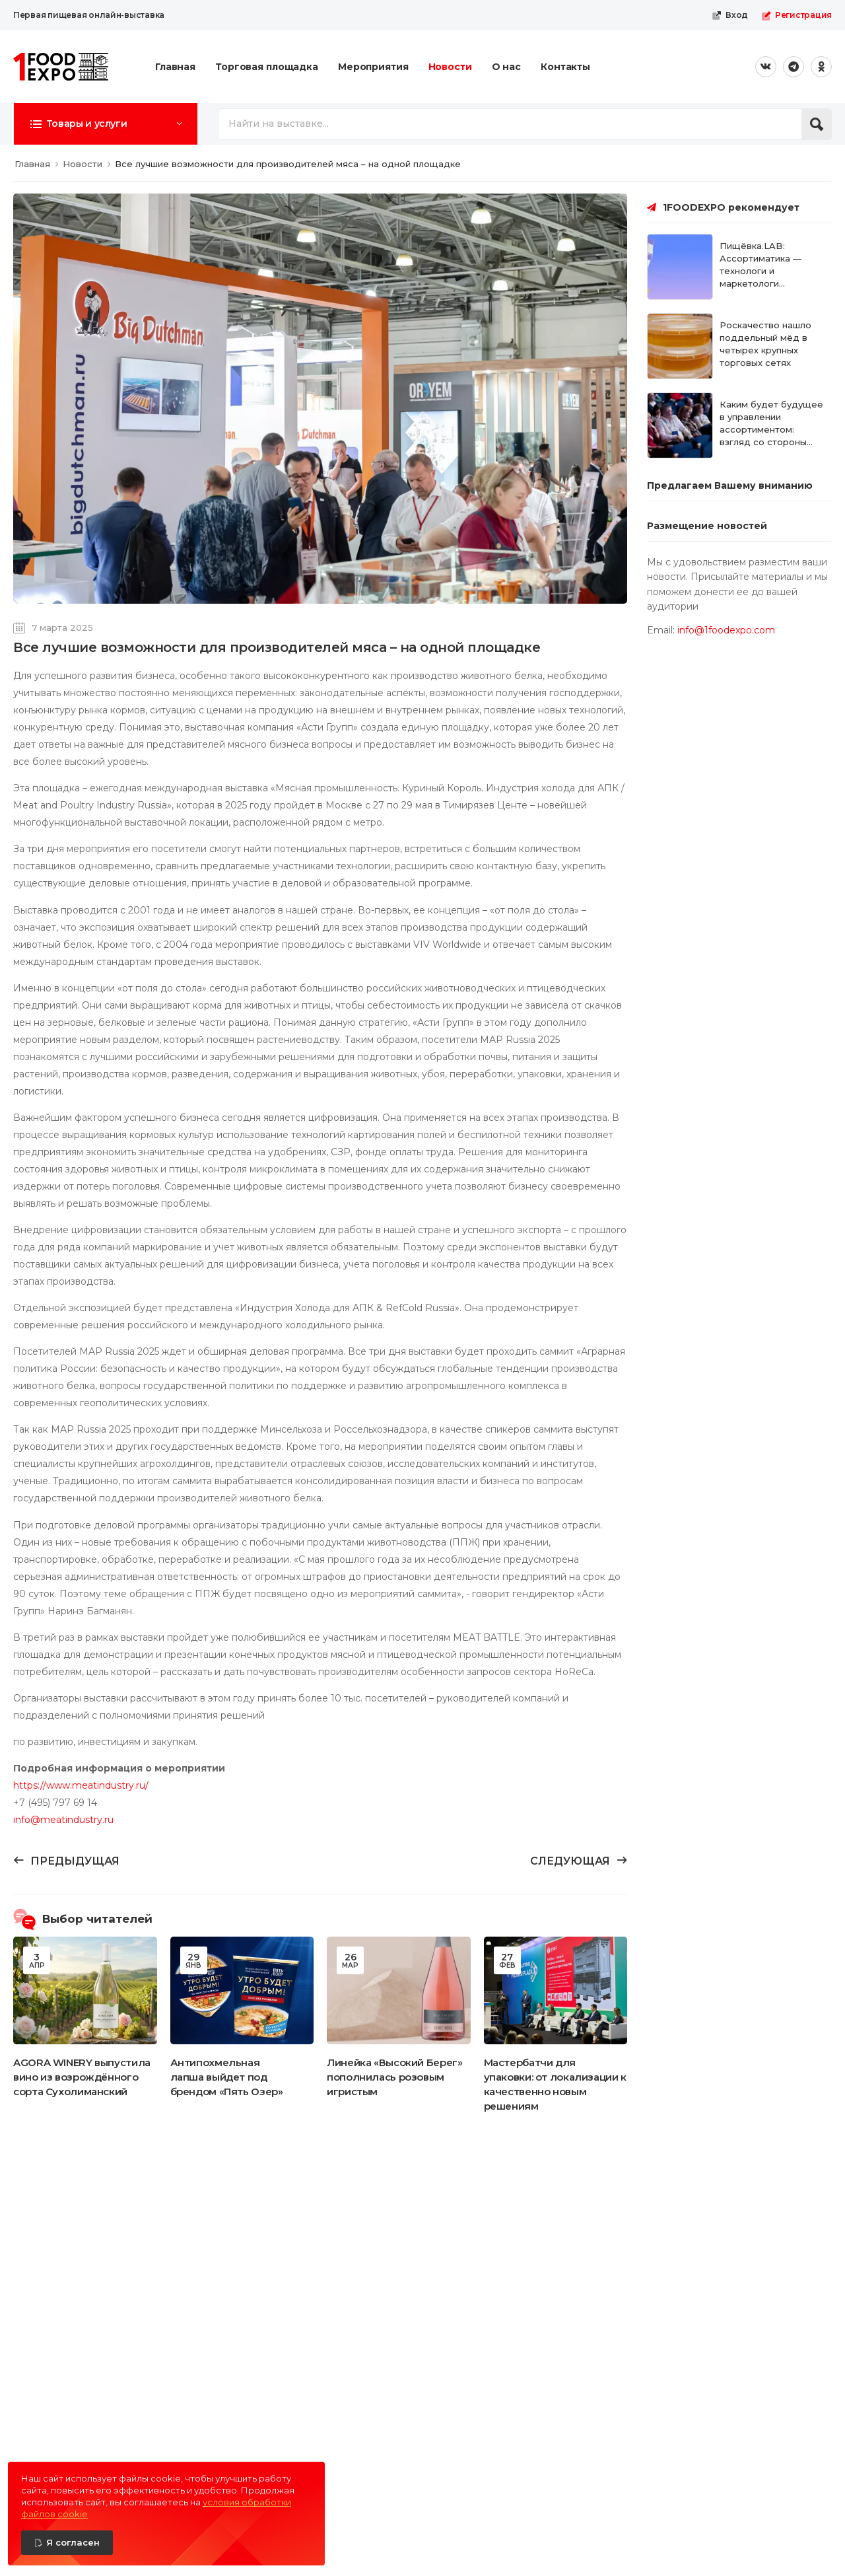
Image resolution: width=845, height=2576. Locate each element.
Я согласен (73, 2542)
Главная (175, 67)
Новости (450, 67)
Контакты (565, 67)
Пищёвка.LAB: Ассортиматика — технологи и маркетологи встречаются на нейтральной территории (760, 283)
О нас (506, 67)
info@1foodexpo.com (726, 630)
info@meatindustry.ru (63, 1820)
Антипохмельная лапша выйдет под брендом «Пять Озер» (226, 2077)
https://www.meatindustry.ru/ (81, 1785)
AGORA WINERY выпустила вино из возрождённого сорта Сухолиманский (82, 2077)
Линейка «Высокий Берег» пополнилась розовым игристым (394, 2077)
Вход (730, 15)
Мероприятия (373, 67)
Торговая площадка (266, 67)
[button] (105, 123)
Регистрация (796, 15)
